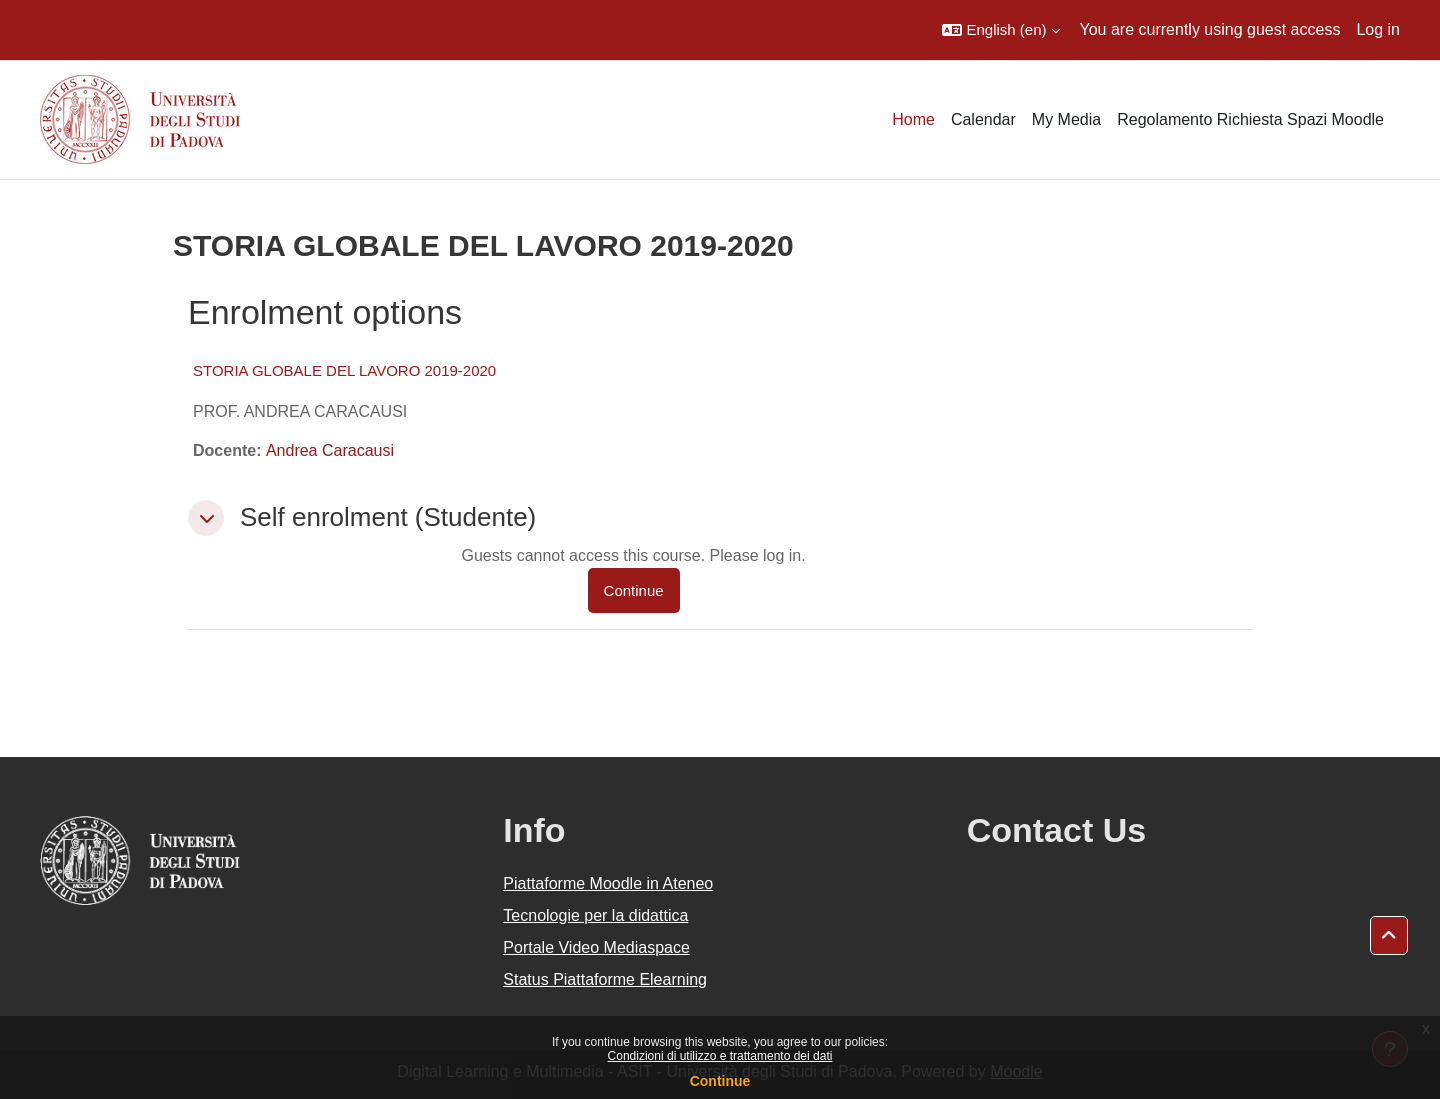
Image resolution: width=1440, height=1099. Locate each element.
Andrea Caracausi (330, 450)
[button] (1000, 30)
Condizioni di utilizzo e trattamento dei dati (720, 1056)
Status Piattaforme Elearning (605, 979)
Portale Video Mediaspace (596, 947)
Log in (1378, 29)
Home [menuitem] (913, 119)
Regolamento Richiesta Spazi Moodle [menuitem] (1250, 119)
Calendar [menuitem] (983, 119)
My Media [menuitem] (1066, 119)
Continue (720, 1081)
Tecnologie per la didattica (595, 915)
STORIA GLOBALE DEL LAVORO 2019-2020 (344, 370)
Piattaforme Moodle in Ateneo (608, 883)
